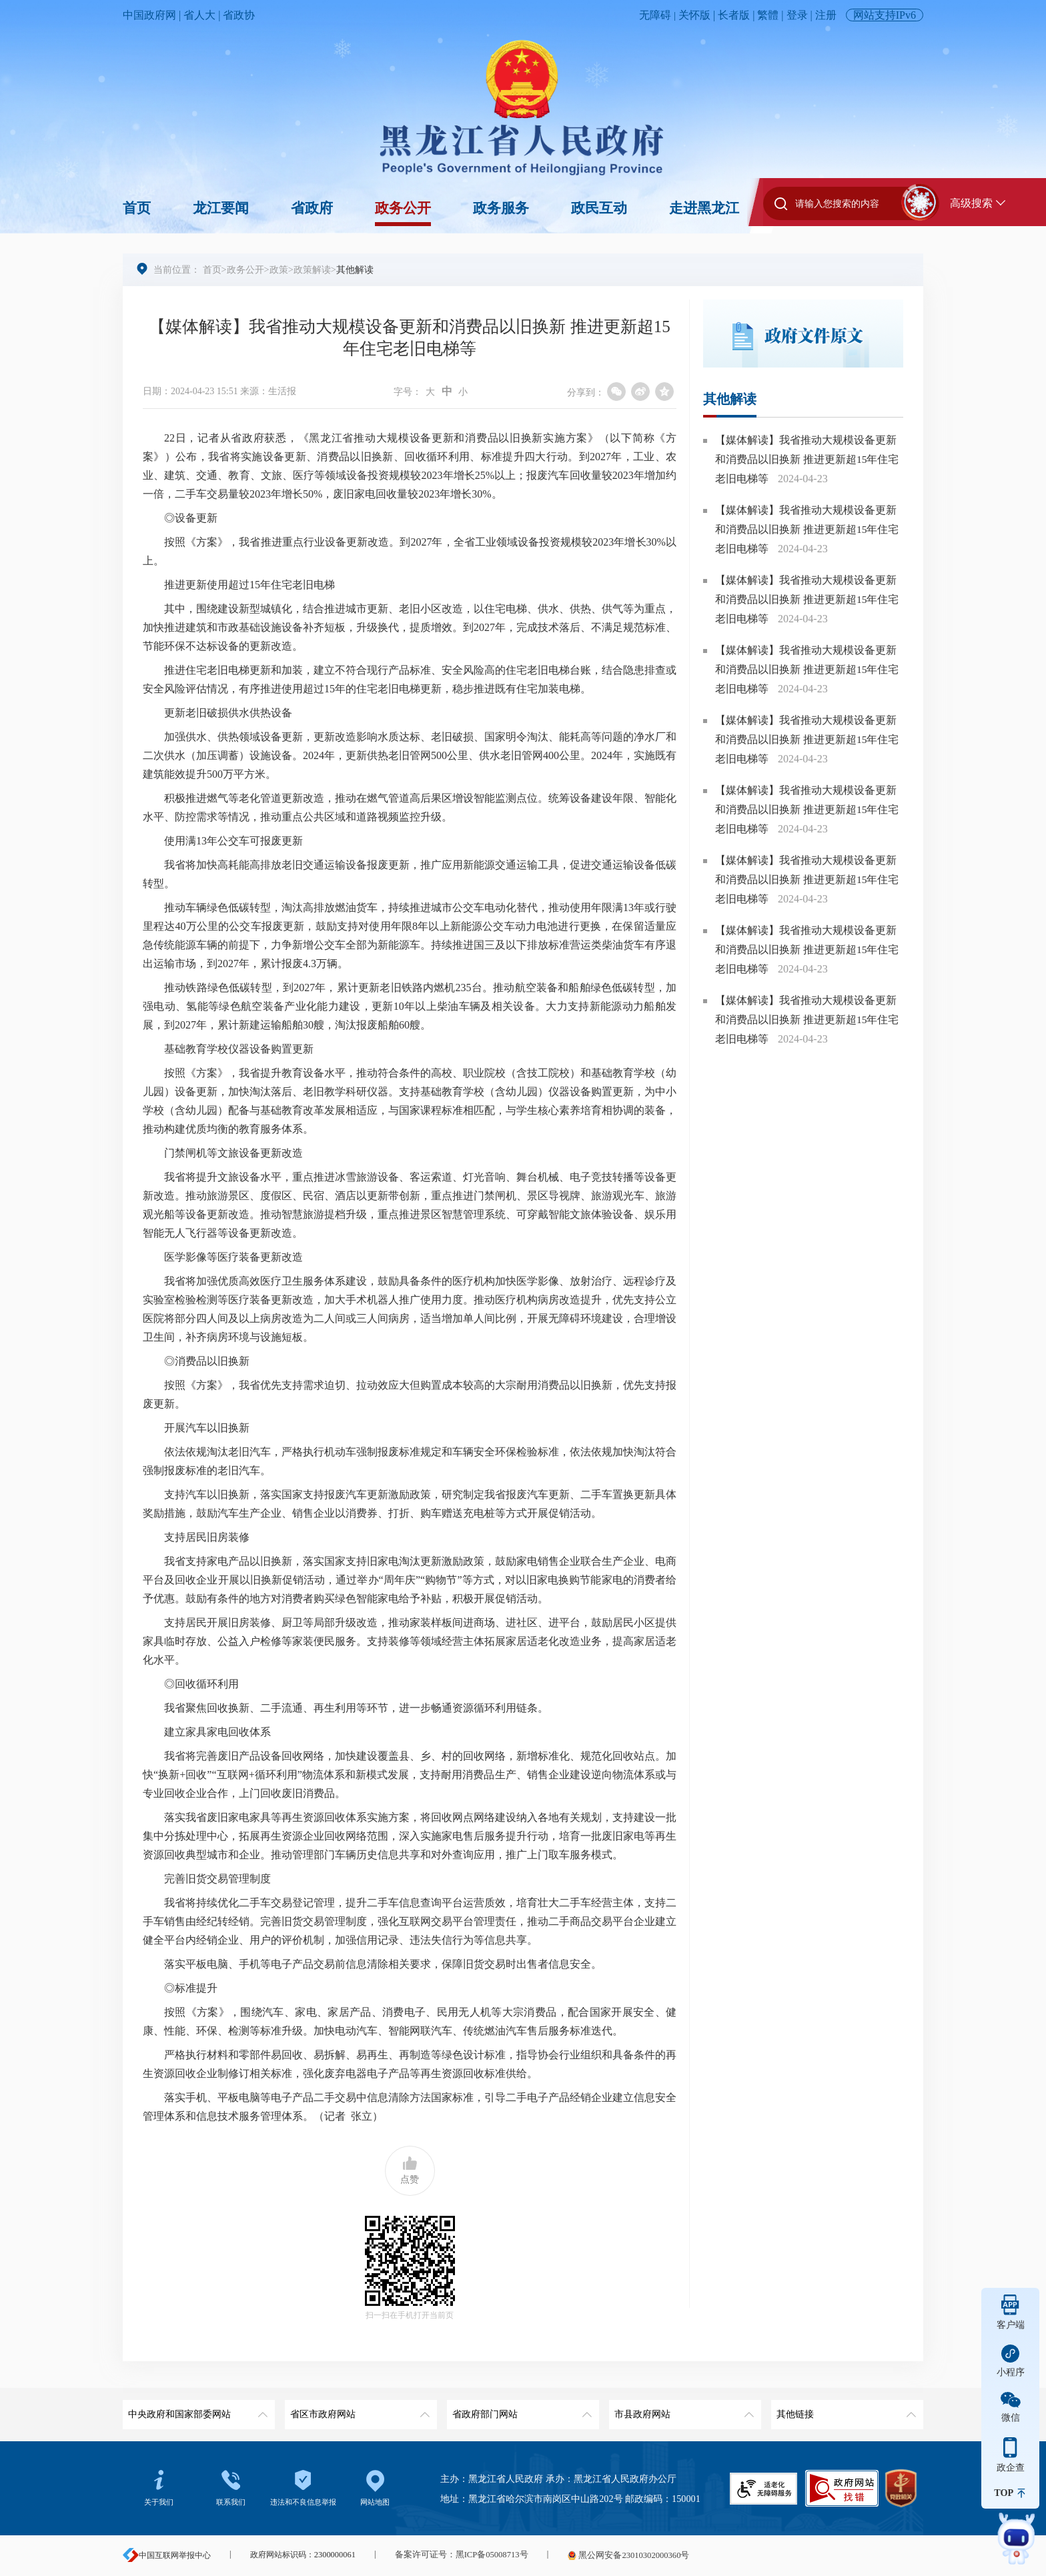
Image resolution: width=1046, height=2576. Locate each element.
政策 (279, 269)
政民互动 (599, 208)
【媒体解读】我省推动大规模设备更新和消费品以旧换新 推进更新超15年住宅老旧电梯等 (807, 459)
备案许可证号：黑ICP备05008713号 (458, 2555)
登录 (797, 15)
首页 (137, 208)
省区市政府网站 (358, 2409)
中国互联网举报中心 (167, 2555)
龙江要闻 (221, 208)
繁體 (767, 15)
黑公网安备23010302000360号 (618, 2555)
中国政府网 (149, 15)
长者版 (734, 15)
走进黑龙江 (704, 208)
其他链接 (844, 2409)
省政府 (312, 208)
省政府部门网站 (520, 2409)
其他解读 (729, 399)
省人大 (199, 15)
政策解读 (312, 269)
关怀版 (694, 15)
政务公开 (403, 208)
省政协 (239, 15)
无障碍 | (658, 15)
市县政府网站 (682, 2409)
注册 (826, 15)
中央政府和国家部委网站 (196, 2409)
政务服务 (501, 208)
